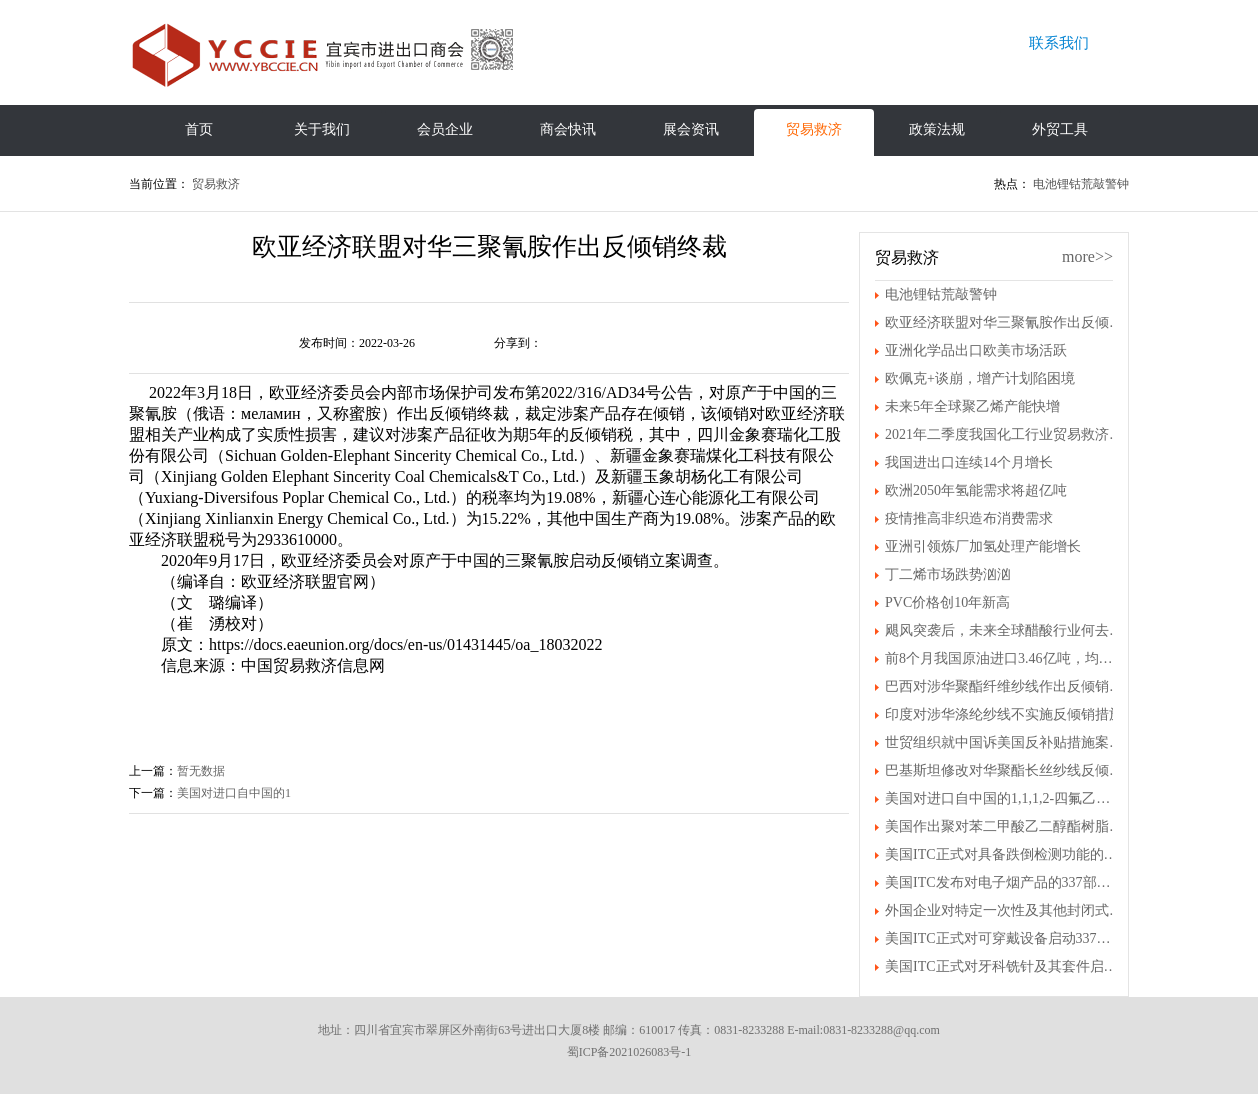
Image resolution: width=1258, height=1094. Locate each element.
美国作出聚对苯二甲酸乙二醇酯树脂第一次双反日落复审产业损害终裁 (1004, 826)
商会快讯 (568, 129)
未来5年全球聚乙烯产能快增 (972, 406)
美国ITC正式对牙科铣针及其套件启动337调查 (1004, 966)
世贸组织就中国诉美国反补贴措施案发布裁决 (1004, 742)
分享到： (518, 343)
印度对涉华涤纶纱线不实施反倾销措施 (1004, 714)
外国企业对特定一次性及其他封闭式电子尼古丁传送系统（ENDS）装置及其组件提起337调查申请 (1004, 910)
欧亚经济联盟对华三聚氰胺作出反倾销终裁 (1004, 322)
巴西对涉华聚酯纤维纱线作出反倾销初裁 (1004, 686)
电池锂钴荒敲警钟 (1081, 184)
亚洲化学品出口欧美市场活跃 (976, 350)
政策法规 (937, 129)
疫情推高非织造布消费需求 (969, 518)
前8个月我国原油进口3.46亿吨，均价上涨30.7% (1004, 658)
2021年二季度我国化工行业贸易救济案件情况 (1004, 434)
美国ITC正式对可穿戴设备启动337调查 (1004, 938)
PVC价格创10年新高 (947, 602)
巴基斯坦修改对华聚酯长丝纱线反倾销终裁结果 (1004, 770)
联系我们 (1059, 43)
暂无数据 (201, 771)
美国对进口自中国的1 (234, 793)
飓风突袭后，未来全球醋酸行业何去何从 (1004, 630)
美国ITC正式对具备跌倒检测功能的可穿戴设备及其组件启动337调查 (1004, 854)
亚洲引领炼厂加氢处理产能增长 (983, 546)
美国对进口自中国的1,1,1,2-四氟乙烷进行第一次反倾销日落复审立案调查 (1004, 798)
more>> (1087, 256)
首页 (199, 129)
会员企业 (445, 129)
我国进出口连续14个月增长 (969, 462)
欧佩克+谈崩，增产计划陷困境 (980, 378)
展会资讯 (691, 129)
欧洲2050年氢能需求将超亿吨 (976, 490)
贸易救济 (814, 129)
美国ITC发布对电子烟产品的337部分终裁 (1004, 882)
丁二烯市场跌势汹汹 (948, 574)
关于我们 (322, 129)
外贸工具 (1060, 129)
